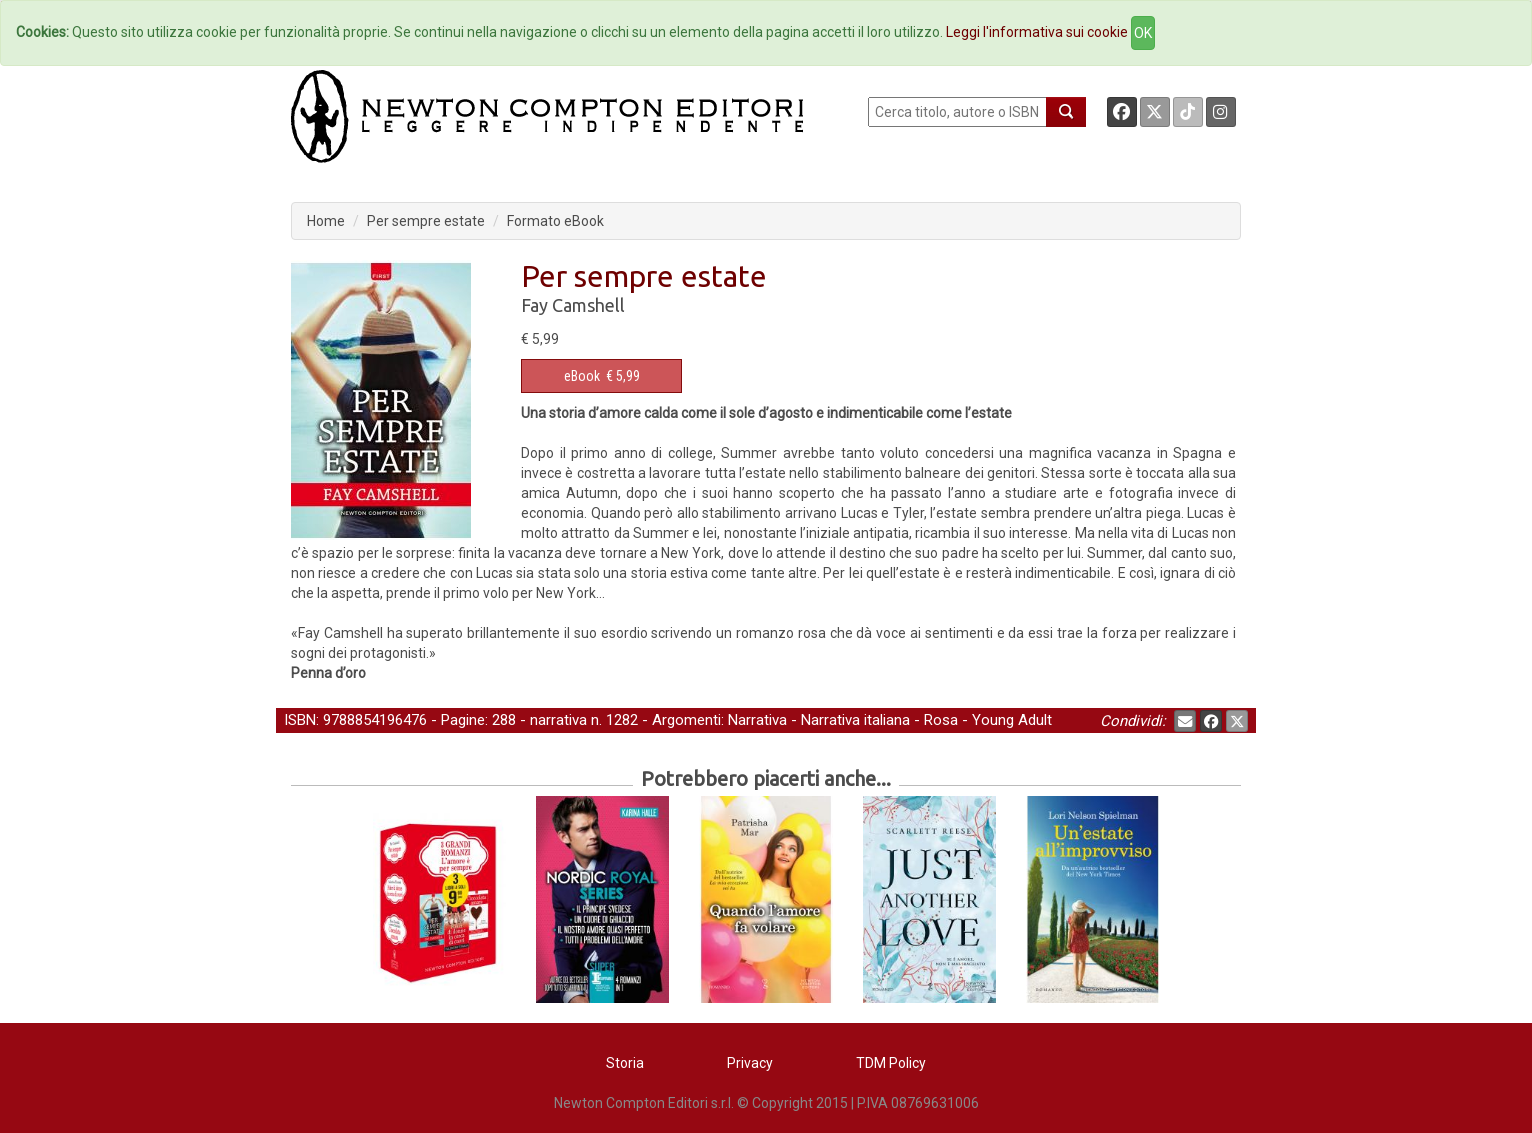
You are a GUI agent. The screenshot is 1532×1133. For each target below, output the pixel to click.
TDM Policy (891, 1063)
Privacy (750, 1063)
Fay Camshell (573, 305)
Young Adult (1012, 720)
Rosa (941, 720)
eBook (582, 376)
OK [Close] (1143, 33)
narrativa (558, 720)
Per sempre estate (426, 221)
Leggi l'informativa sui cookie (1037, 32)
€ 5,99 (602, 376)
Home (326, 221)
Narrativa (757, 720)
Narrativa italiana (855, 720)
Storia (625, 1063)
